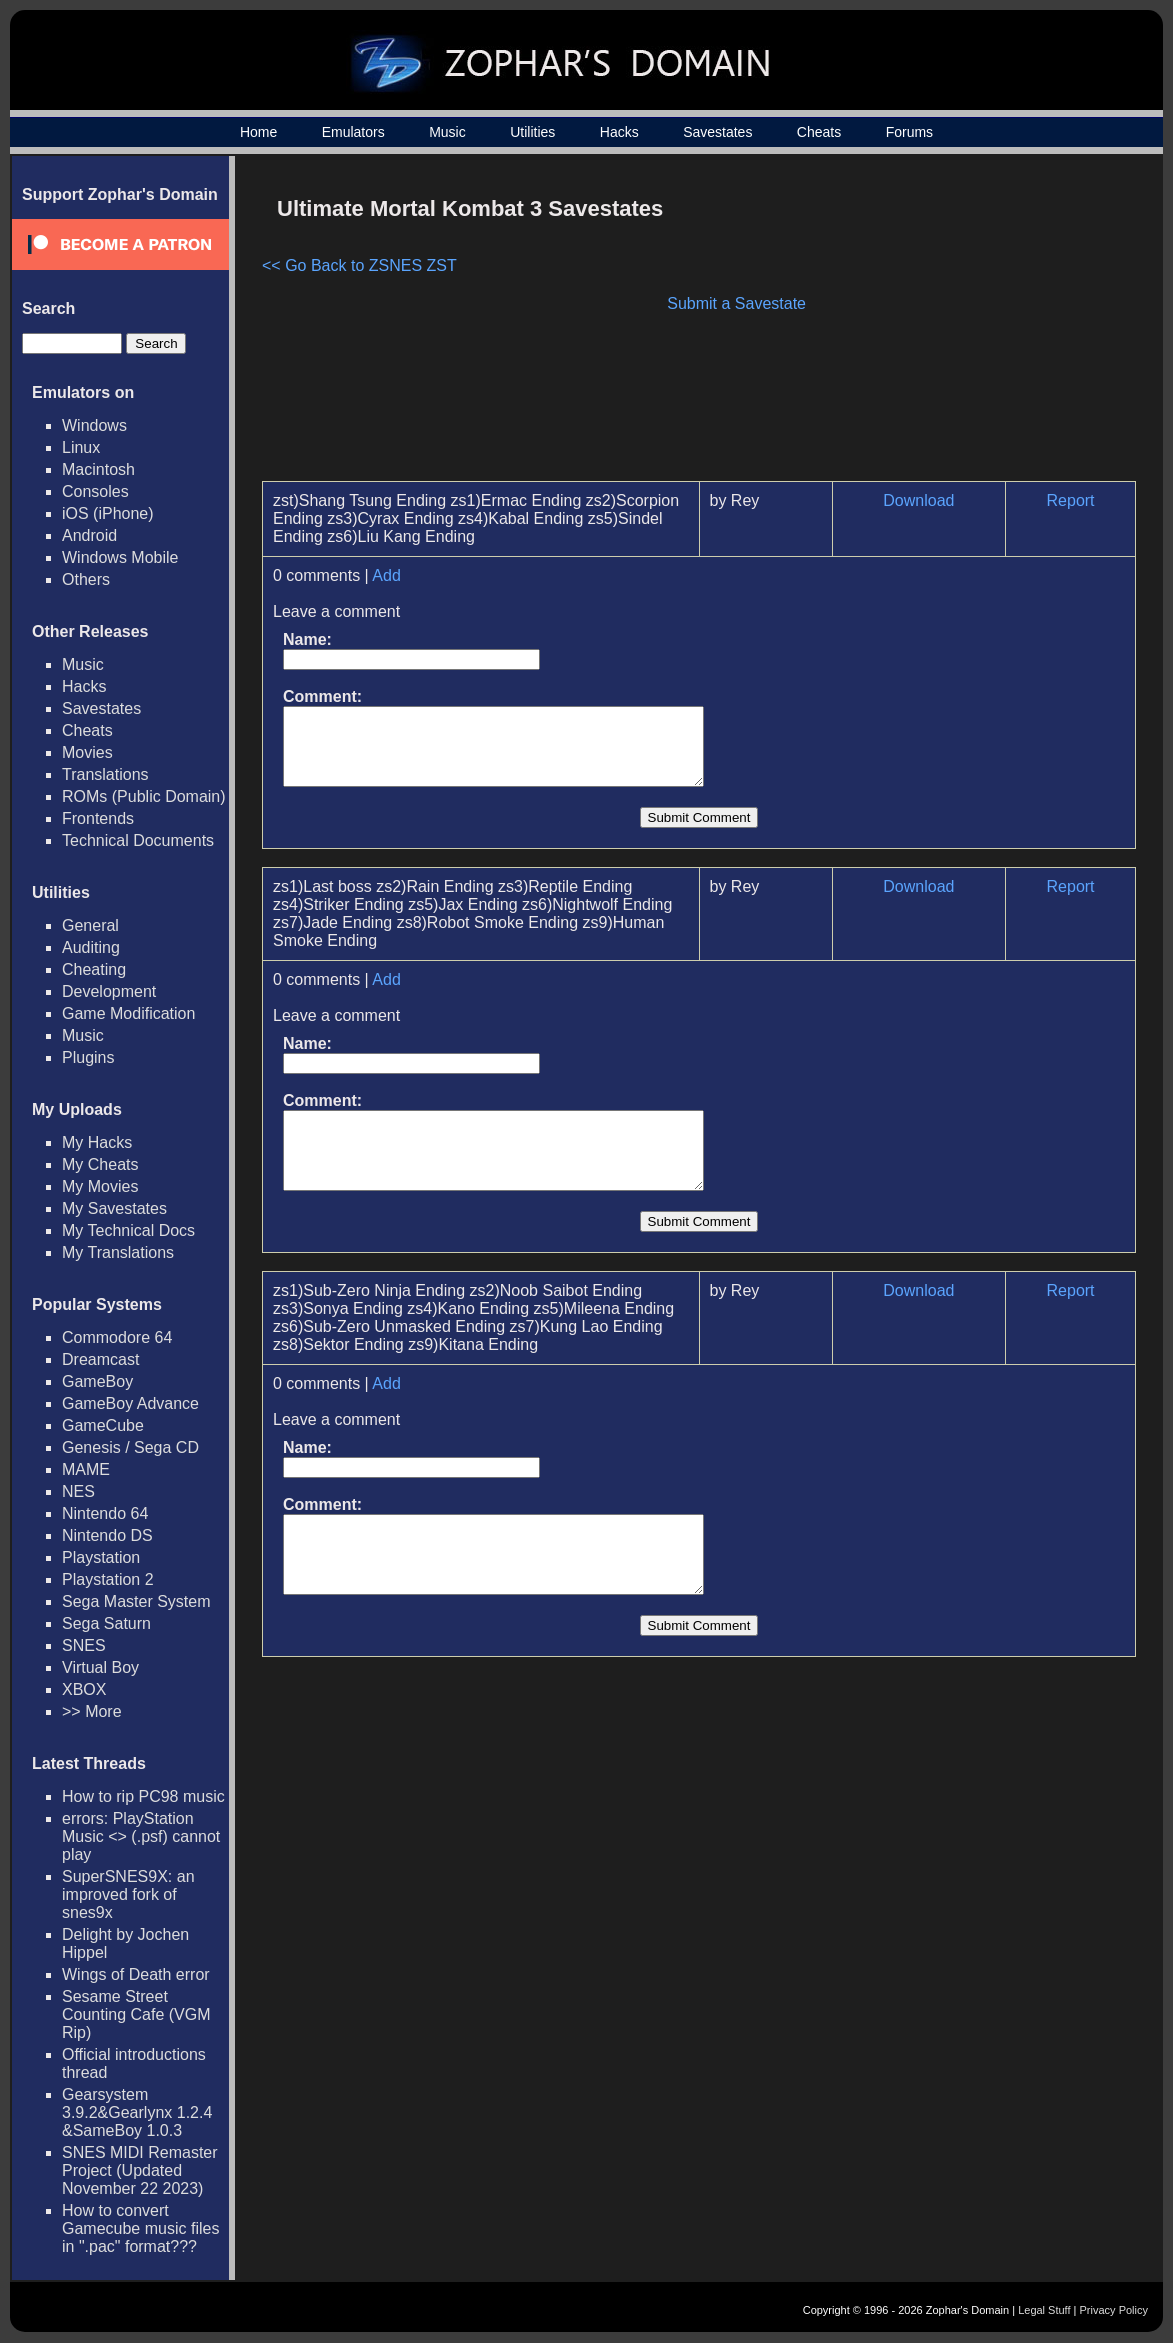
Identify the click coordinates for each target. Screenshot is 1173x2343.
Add (386, 575)
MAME (86, 1469)
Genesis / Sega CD (130, 1447)
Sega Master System (136, 1601)
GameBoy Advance (130, 1403)
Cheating (94, 969)
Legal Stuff (1044, 2310)
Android (89, 535)
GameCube (103, 1425)
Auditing (91, 947)
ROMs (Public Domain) (144, 796)
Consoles (95, 491)
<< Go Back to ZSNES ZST (359, 265)
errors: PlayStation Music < (141, 1836)
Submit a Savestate (736, 303)
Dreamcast (100, 1359)
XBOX (84, 1689)
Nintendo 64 (105, 1513)
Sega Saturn (106, 1623)
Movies (87, 752)
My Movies (100, 1186)
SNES (84, 1645)
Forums (909, 132)
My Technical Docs (128, 1230)
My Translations (118, 1252)
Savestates (717, 132)
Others (86, 579)
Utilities (532, 132)
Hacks (619, 132)
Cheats (819, 132)
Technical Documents (138, 840)
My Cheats (100, 1164)
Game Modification (128, 1013)
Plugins (88, 1057)
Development (109, 991)
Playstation (101, 1557)
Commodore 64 (117, 1337)
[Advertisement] (966, 326)
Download (918, 500)
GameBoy (97, 1381)
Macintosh (98, 469)
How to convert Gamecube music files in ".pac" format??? (140, 2228)
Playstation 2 (108, 1579)
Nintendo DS (107, 1535)
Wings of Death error (136, 1974)
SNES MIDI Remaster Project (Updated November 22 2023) (140, 2170)
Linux (81, 447)
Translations (105, 774)
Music (447, 132)
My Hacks (97, 1142)
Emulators (353, 132)
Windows (94, 425)
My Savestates (114, 1208)
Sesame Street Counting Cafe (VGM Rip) (136, 2014)
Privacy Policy (1114, 2310)
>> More (92, 1711)
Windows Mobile (120, 557)
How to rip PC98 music (143, 1796)
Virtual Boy (100, 1667)
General (90, 925)
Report (1071, 500)
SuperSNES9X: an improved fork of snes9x (128, 1894)
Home (258, 132)
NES (78, 1491)
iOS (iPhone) (108, 513)
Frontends (98, 818)
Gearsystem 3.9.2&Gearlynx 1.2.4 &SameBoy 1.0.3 (137, 2112)
